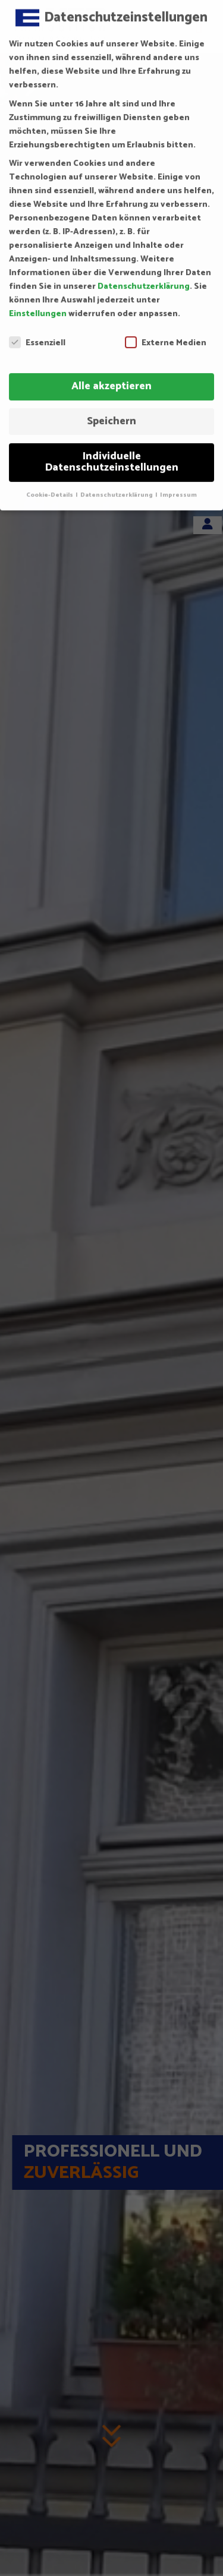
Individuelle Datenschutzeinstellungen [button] (111, 450)
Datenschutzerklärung (144, 275)
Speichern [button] (111, 409)
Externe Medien (165, 331)
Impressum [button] (178, 483)
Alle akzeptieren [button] (111, 374)
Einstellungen (38, 302)
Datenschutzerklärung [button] (117, 483)
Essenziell (37, 331)
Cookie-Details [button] (50, 483)
